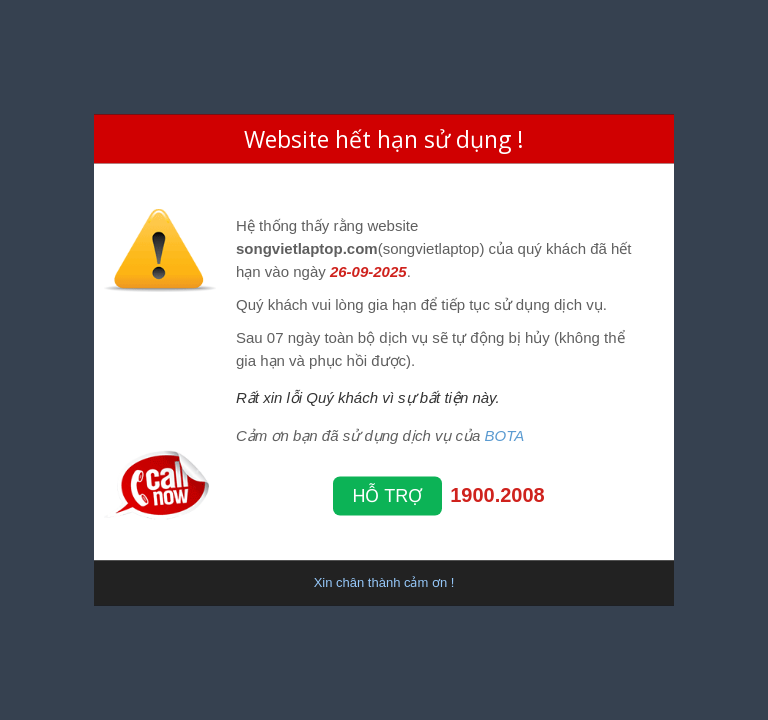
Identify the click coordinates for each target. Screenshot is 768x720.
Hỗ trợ (388, 495)
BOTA (505, 434)
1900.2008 (497, 494)
